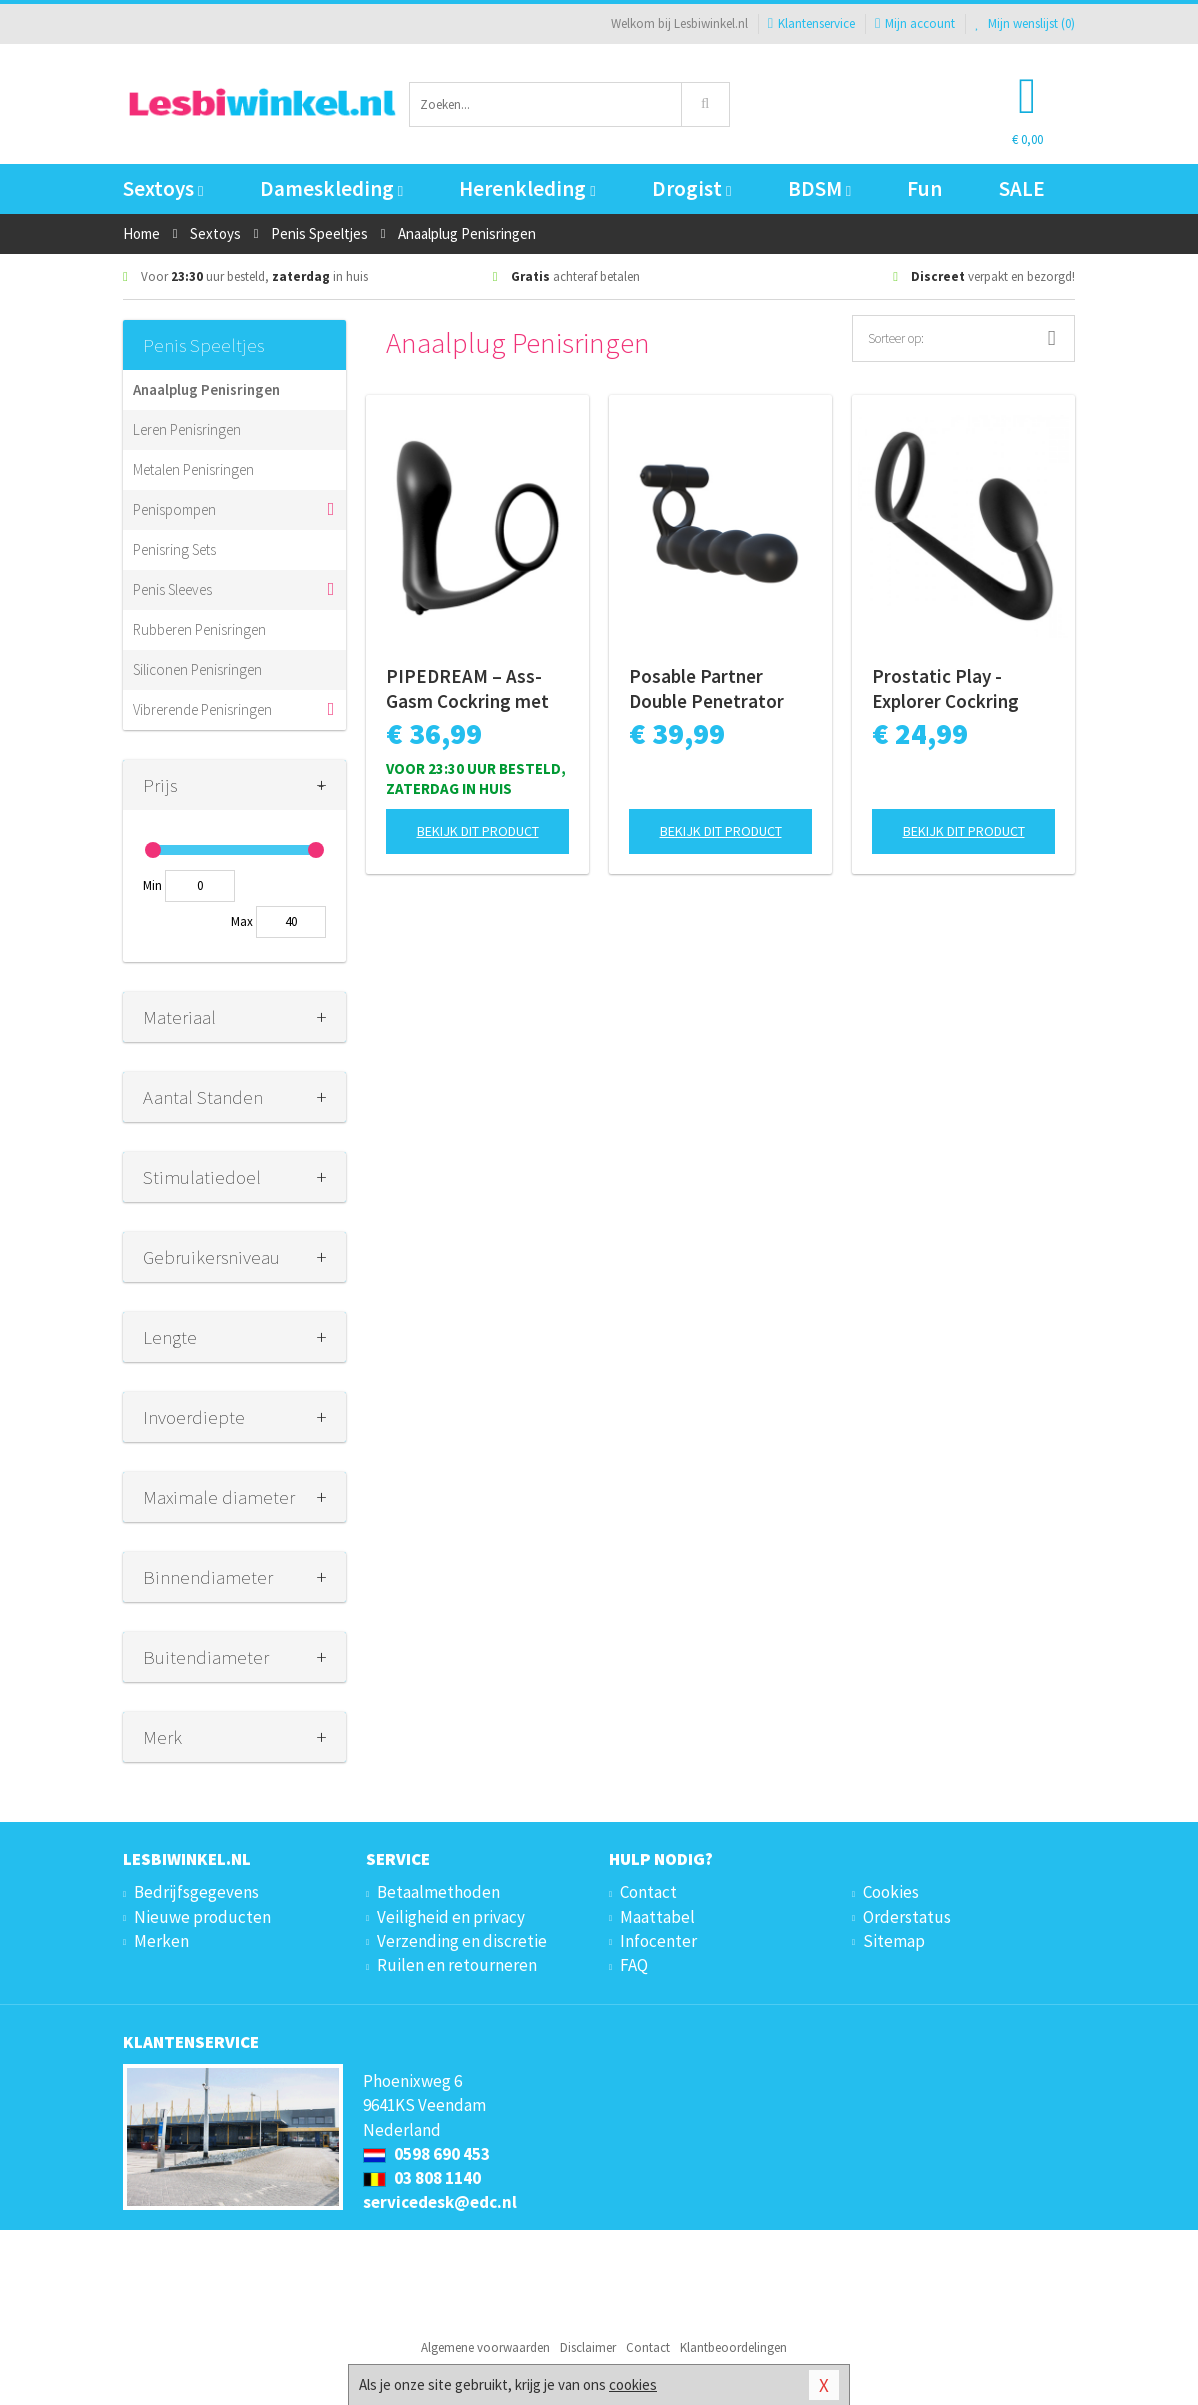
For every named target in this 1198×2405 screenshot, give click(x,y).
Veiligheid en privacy (451, 1917)
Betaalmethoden (438, 1892)
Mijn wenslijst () (1025, 23)
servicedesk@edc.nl (440, 2202)
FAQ (634, 1965)
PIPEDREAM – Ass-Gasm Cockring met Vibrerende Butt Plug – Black (473, 689)
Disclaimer (588, 2347)
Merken (161, 1941)
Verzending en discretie (462, 1941)
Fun (924, 188)
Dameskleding (331, 188)
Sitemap (894, 1941)
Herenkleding (527, 188)
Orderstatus (907, 1917)
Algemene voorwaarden (485, 2347)
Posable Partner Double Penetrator (706, 688)
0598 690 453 (426, 2154)
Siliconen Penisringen (197, 669)
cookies (633, 2384)
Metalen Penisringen (193, 469)
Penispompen (174, 509)
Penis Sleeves (172, 589)
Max (242, 921)
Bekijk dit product (478, 831)
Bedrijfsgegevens (196, 1892)
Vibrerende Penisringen (202, 709)
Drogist (691, 188)
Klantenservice (811, 23)
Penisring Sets (174, 549)
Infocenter (658, 1941)
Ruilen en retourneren (457, 1965)
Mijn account (915, 23)
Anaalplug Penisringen (206, 389)
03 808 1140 (422, 2178)
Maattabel (657, 1917)
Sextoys (163, 188)
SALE (1022, 188)
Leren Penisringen (187, 429)
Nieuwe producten (202, 1917)
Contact (648, 1892)
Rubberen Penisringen (199, 629)
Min (152, 885)
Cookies (891, 1892)
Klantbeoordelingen (733, 2347)
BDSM (819, 188)
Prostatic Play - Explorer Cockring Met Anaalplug (945, 689)
